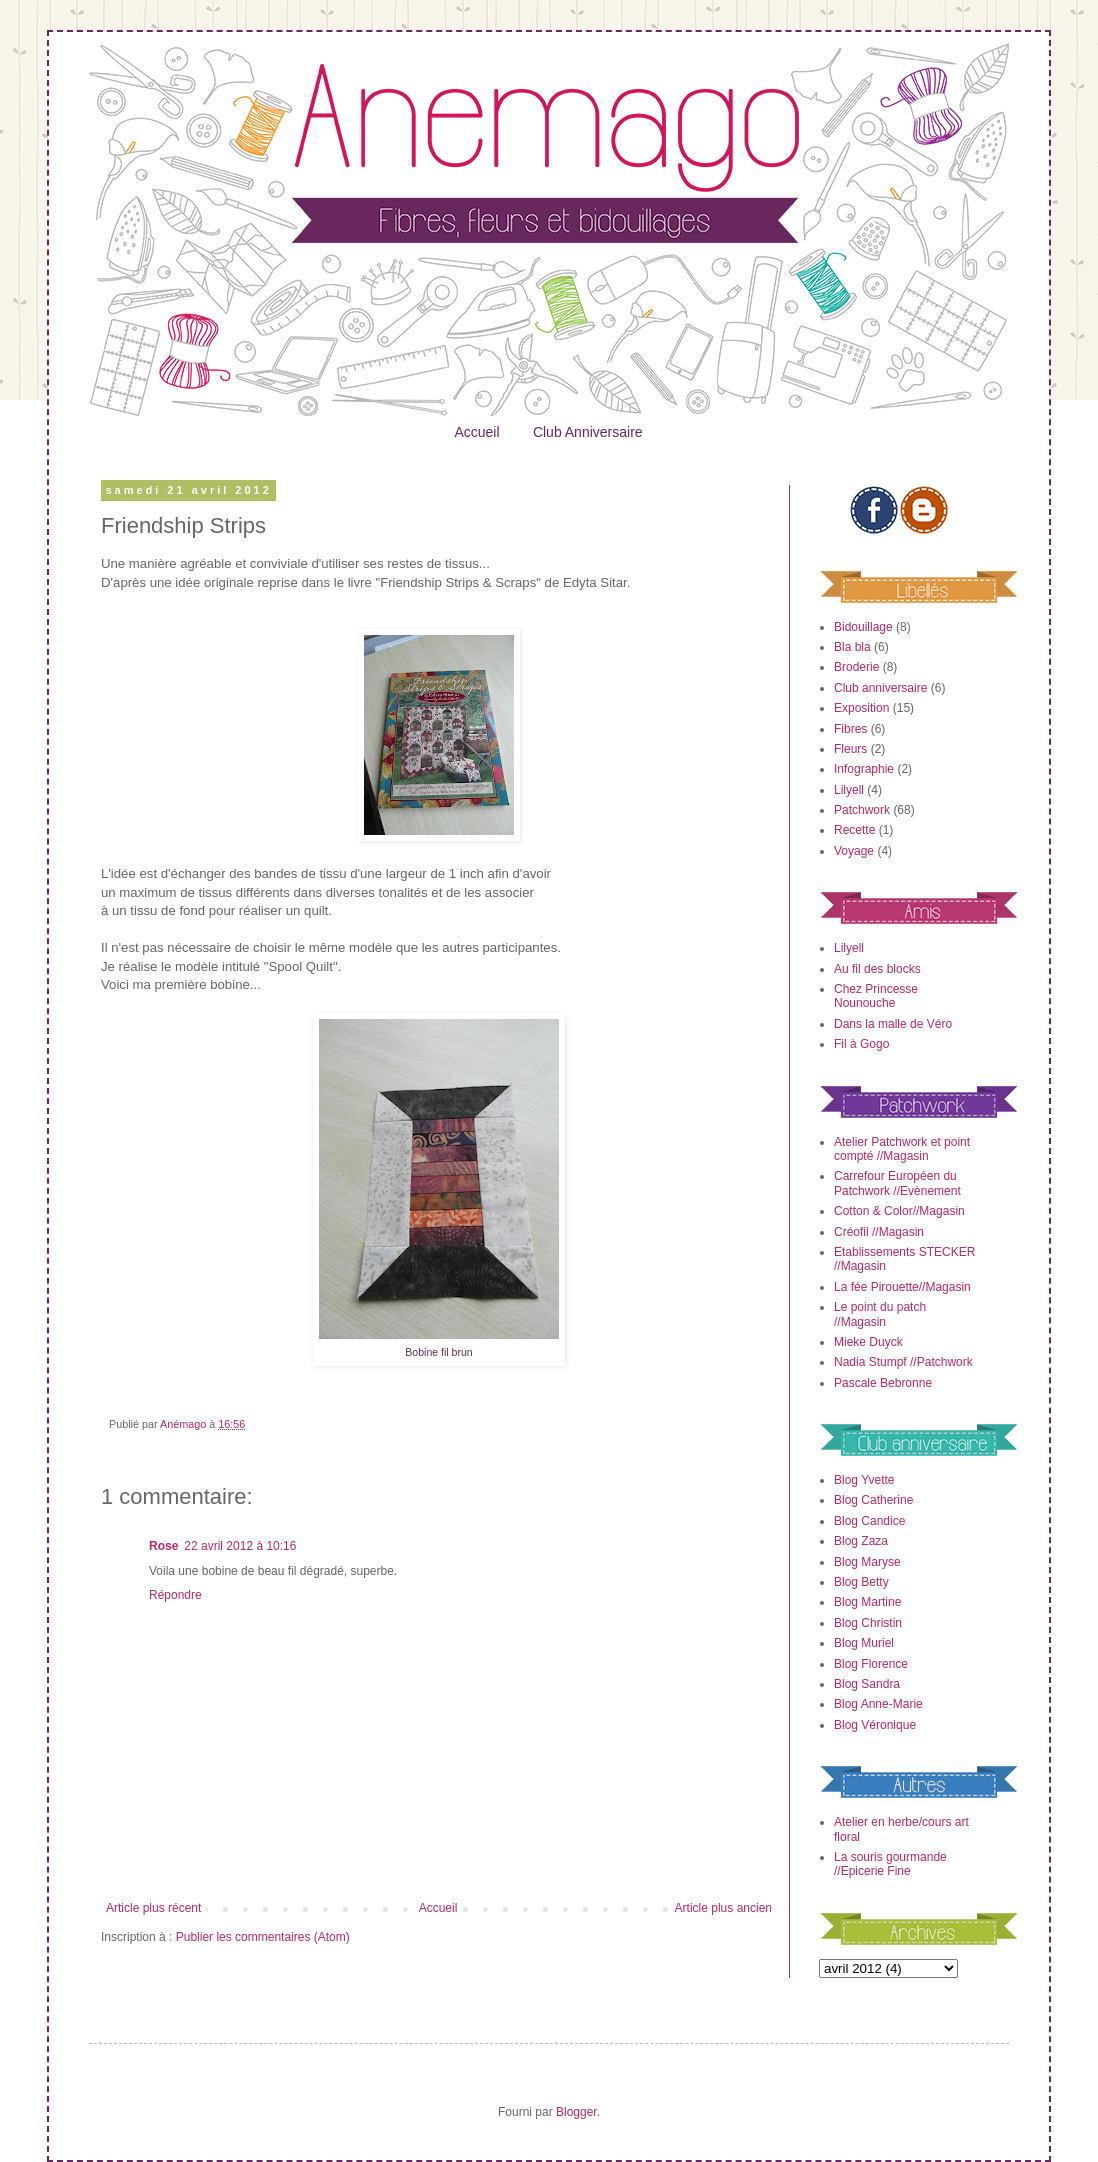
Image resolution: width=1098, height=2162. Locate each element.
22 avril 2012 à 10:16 (240, 1546)
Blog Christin (868, 1623)
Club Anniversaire (588, 432)
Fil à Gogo (861, 1044)
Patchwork (862, 810)
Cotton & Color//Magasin (899, 1211)
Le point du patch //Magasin (880, 1314)
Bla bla (852, 647)
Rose (163, 1546)
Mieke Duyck (868, 1342)
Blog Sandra (867, 1684)
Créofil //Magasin (879, 1232)
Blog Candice (869, 1521)
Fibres (850, 729)
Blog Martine (867, 1602)
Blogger (576, 2112)
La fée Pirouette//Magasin (902, 1287)
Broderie (856, 667)
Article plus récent (153, 1908)
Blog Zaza (861, 1541)
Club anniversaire (880, 688)
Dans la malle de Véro (893, 1024)
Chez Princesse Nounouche (876, 996)
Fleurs (850, 749)
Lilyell (849, 790)
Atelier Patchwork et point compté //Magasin (902, 1149)
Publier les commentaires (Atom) (263, 1937)
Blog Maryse (867, 1562)
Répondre (175, 1595)
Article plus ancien (723, 1908)
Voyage (854, 851)
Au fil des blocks (877, 969)
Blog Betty (861, 1582)
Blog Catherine (873, 1500)
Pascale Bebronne (883, 1383)
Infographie (864, 769)
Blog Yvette (864, 1480)
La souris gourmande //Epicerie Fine (890, 1864)
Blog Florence (871, 1664)
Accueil (476, 432)
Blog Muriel (864, 1643)
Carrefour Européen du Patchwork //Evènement (897, 1183)
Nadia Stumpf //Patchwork (903, 1362)
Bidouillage (863, 627)
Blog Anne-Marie (878, 1704)
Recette (854, 830)
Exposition (861, 708)
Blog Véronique (875, 1725)
